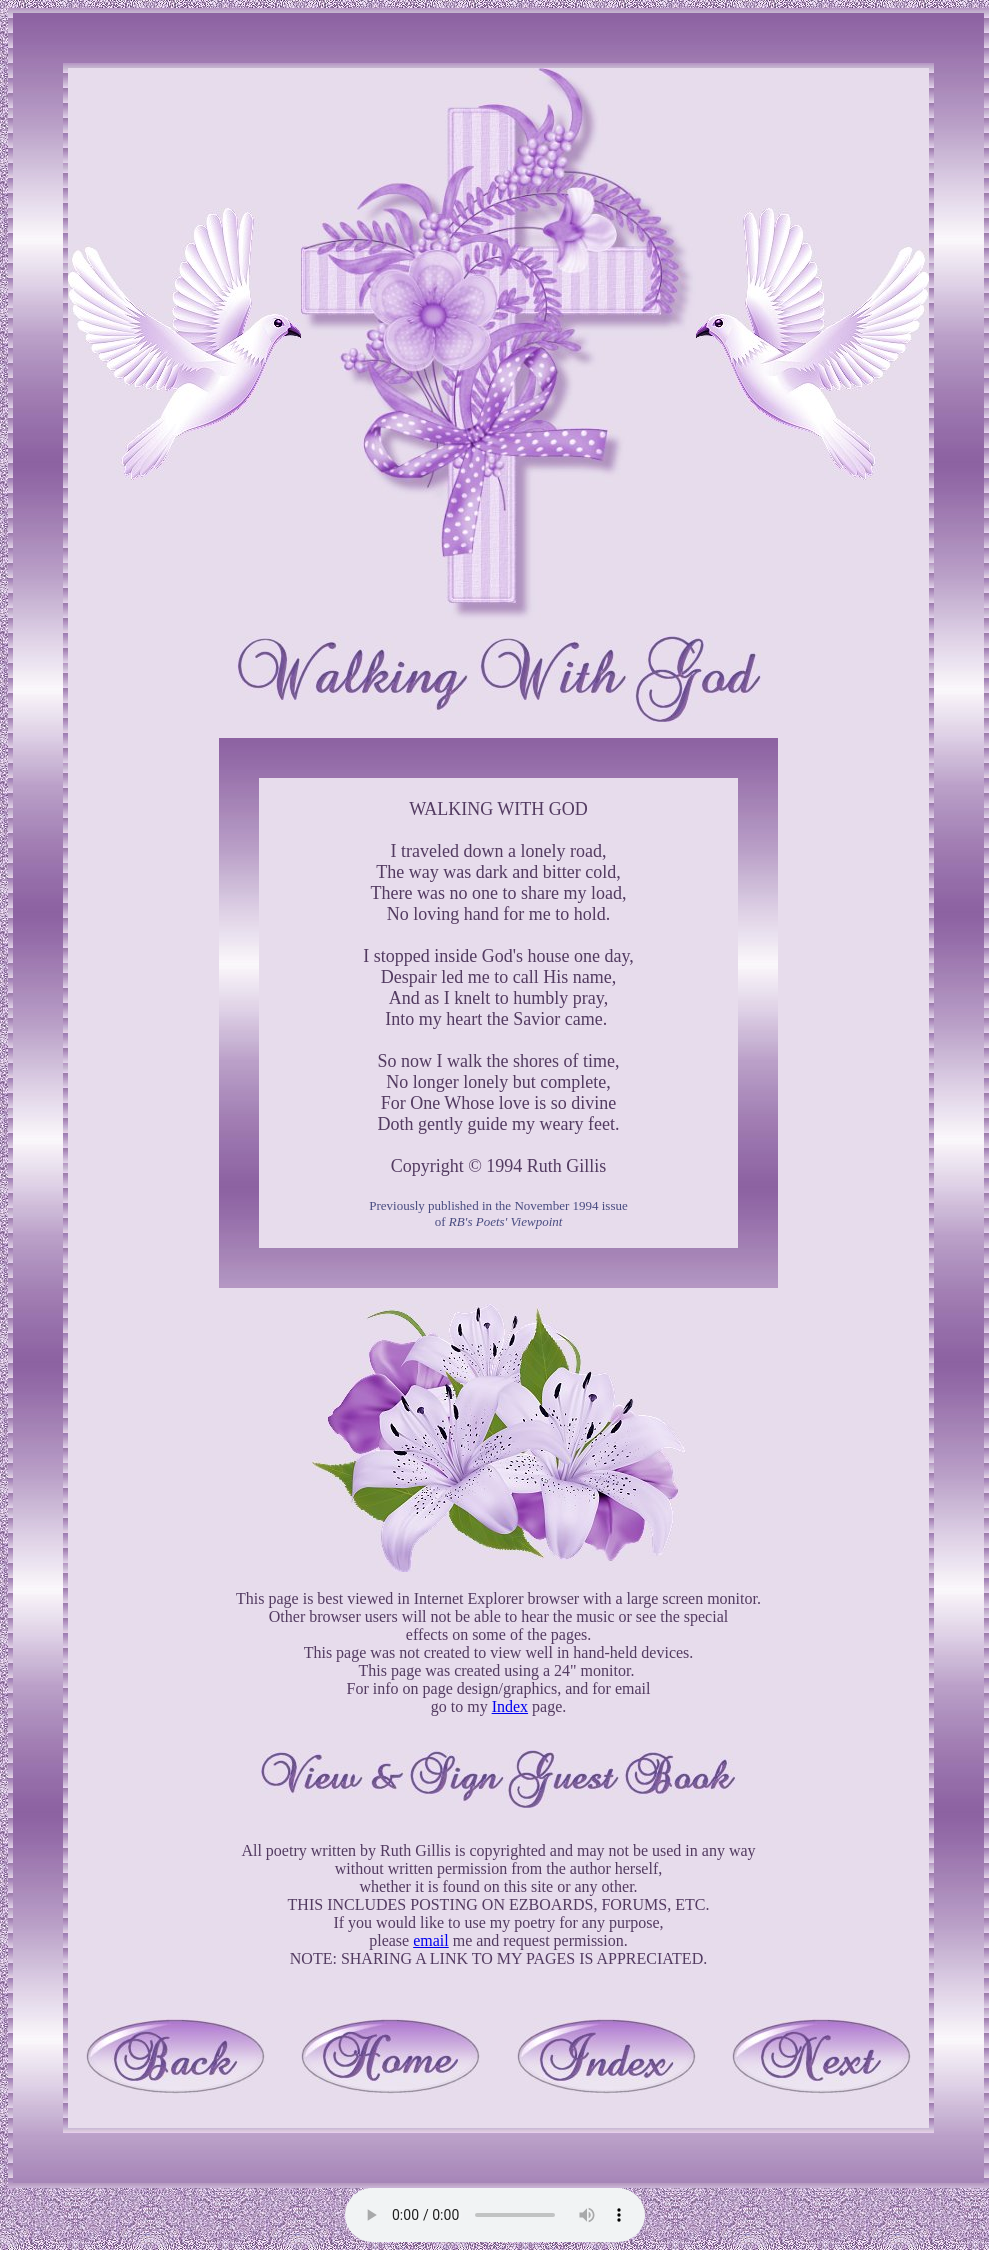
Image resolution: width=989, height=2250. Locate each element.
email (431, 1940)
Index (510, 1706)
